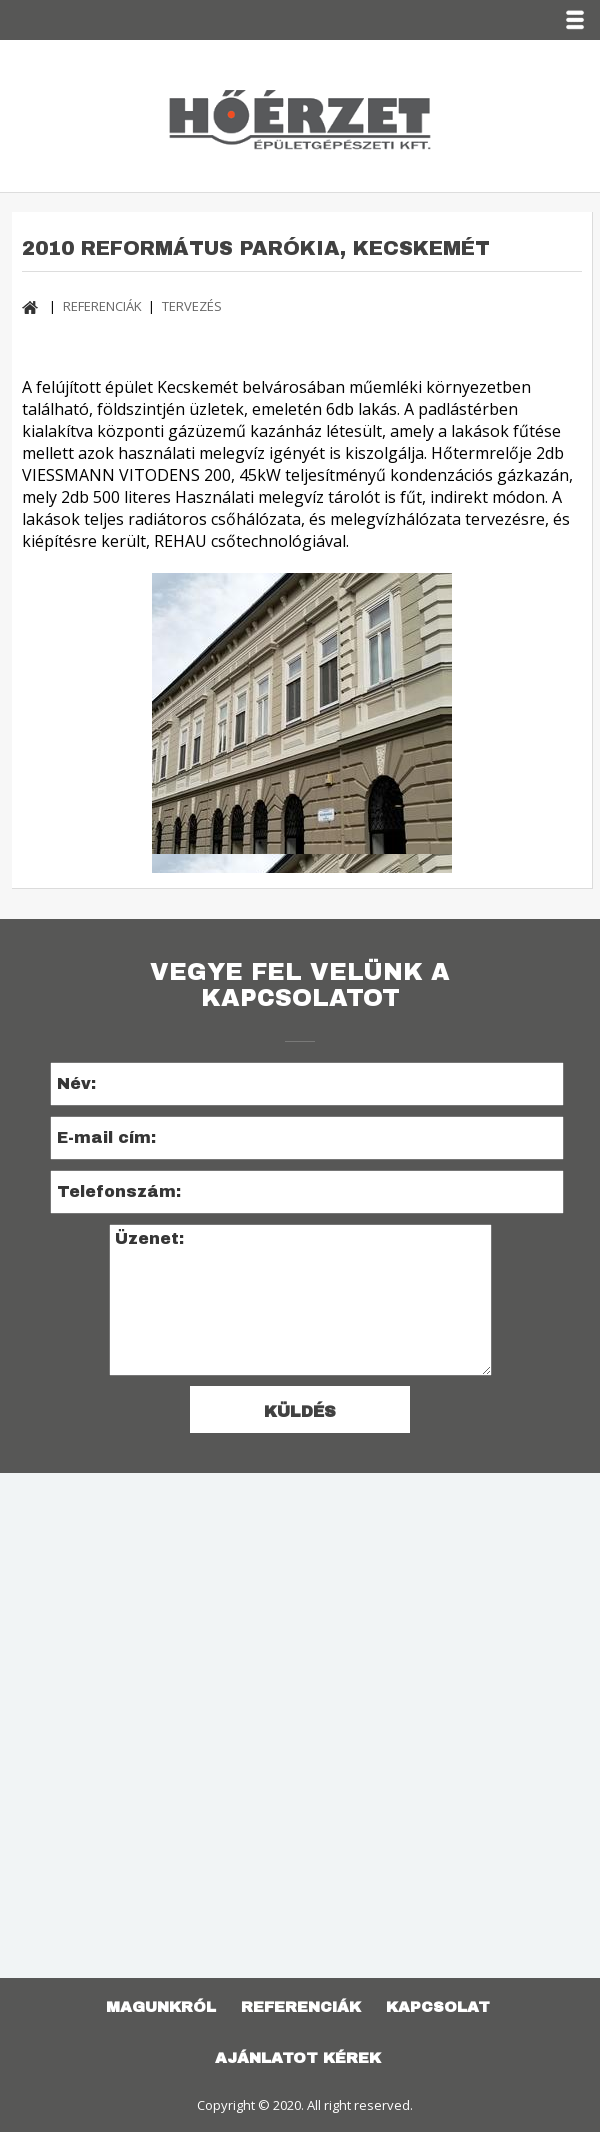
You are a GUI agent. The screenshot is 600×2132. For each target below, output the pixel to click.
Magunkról (161, 2007)
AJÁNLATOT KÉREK (298, 2058)
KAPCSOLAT (438, 2007)
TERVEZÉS (192, 306)
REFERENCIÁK (102, 306)
